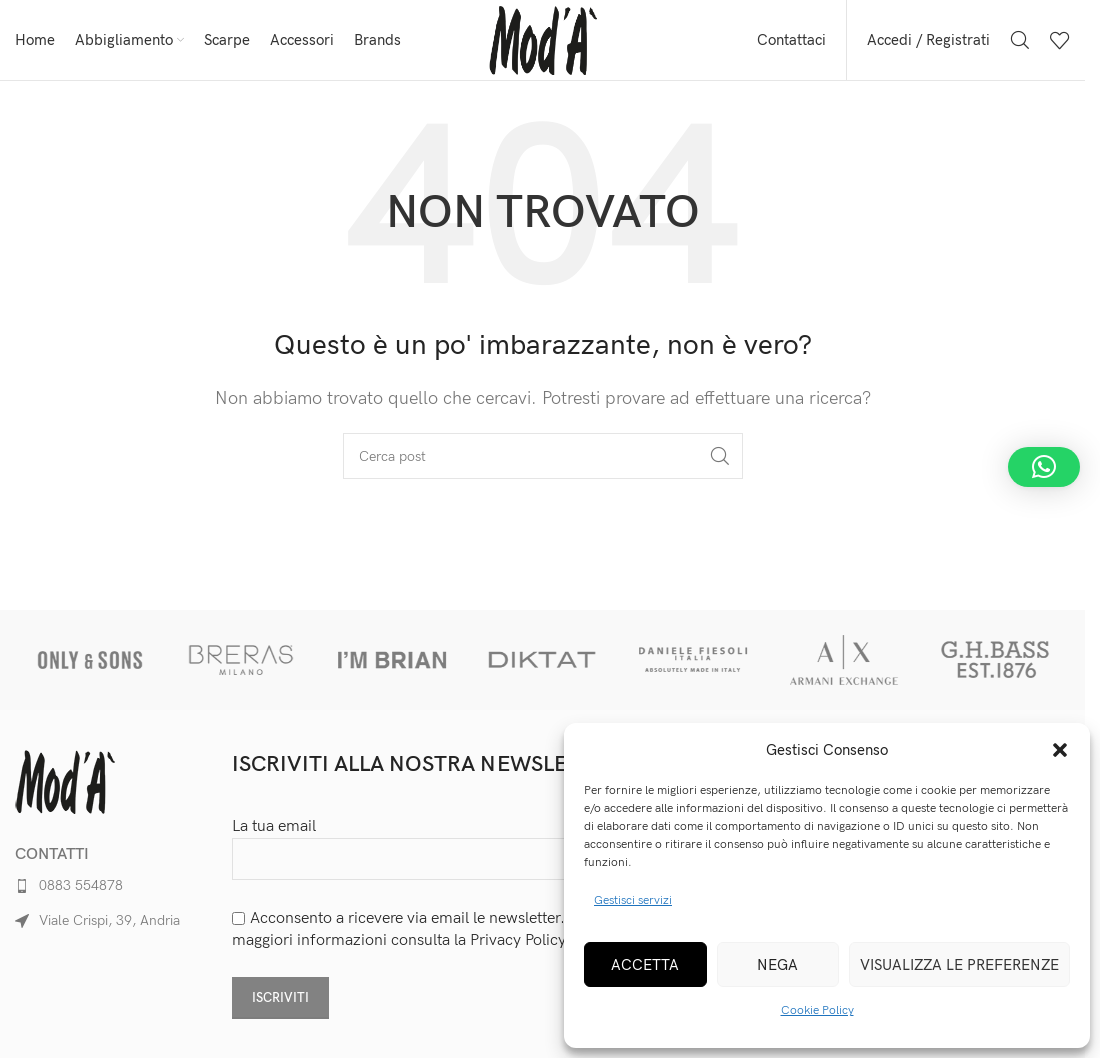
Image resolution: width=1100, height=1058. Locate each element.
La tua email (434, 842)
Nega (777, 965)
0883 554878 (81, 885)
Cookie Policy (817, 1010)
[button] (1060, 750)
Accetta (645, 965)
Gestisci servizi (633, 900)
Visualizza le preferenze (959, 965)
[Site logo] (542, 39)
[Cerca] (1020, 40)
